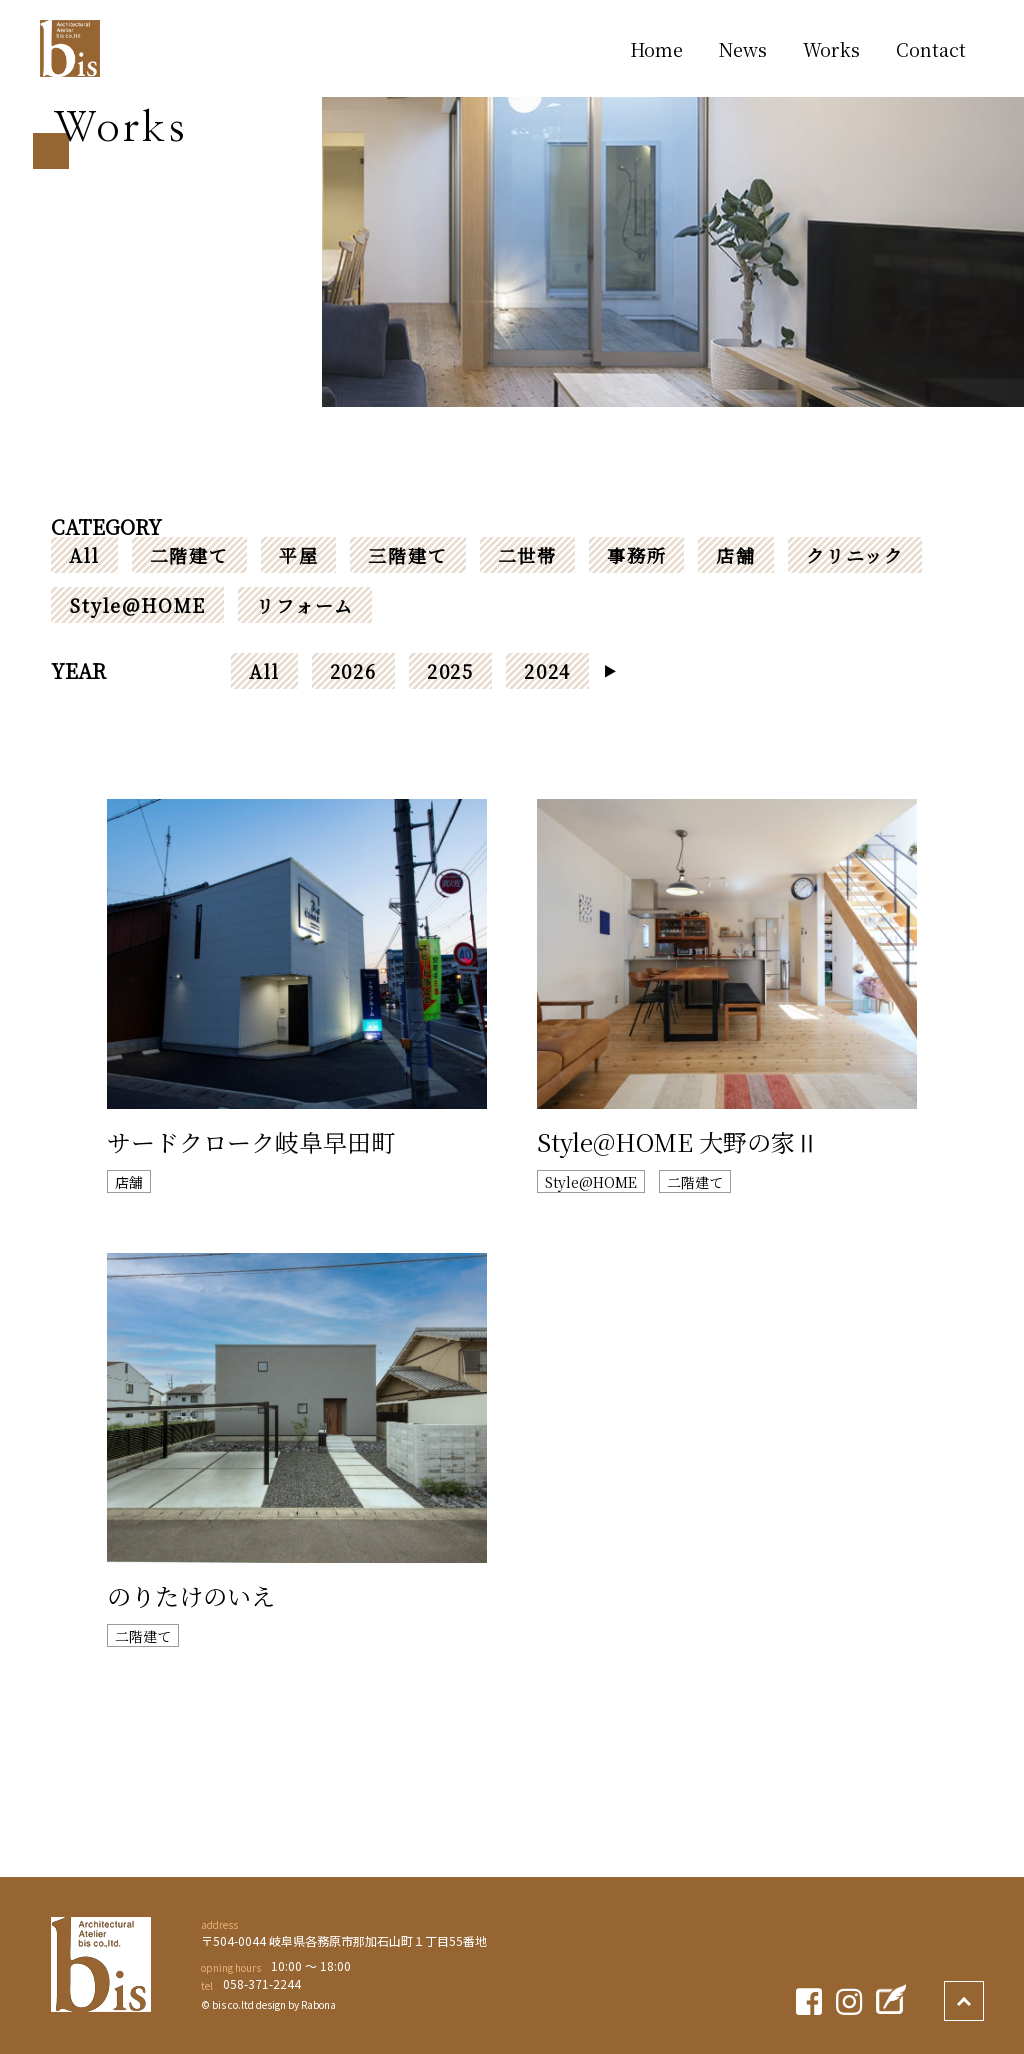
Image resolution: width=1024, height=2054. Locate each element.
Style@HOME (137, 605)
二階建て (189, 555)
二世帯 (527, 555)
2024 (547, 671)
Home (656, 49)
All (84, 555)
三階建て (407, 555)
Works (831, 49)
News (743, 49)
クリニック (855, 555)
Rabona (318, 2004)
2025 (450, 671)
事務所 (636, 555)
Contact (931, 49)
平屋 (299, 555)
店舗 (736, 555)
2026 (353, 671)
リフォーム (305, 605)
